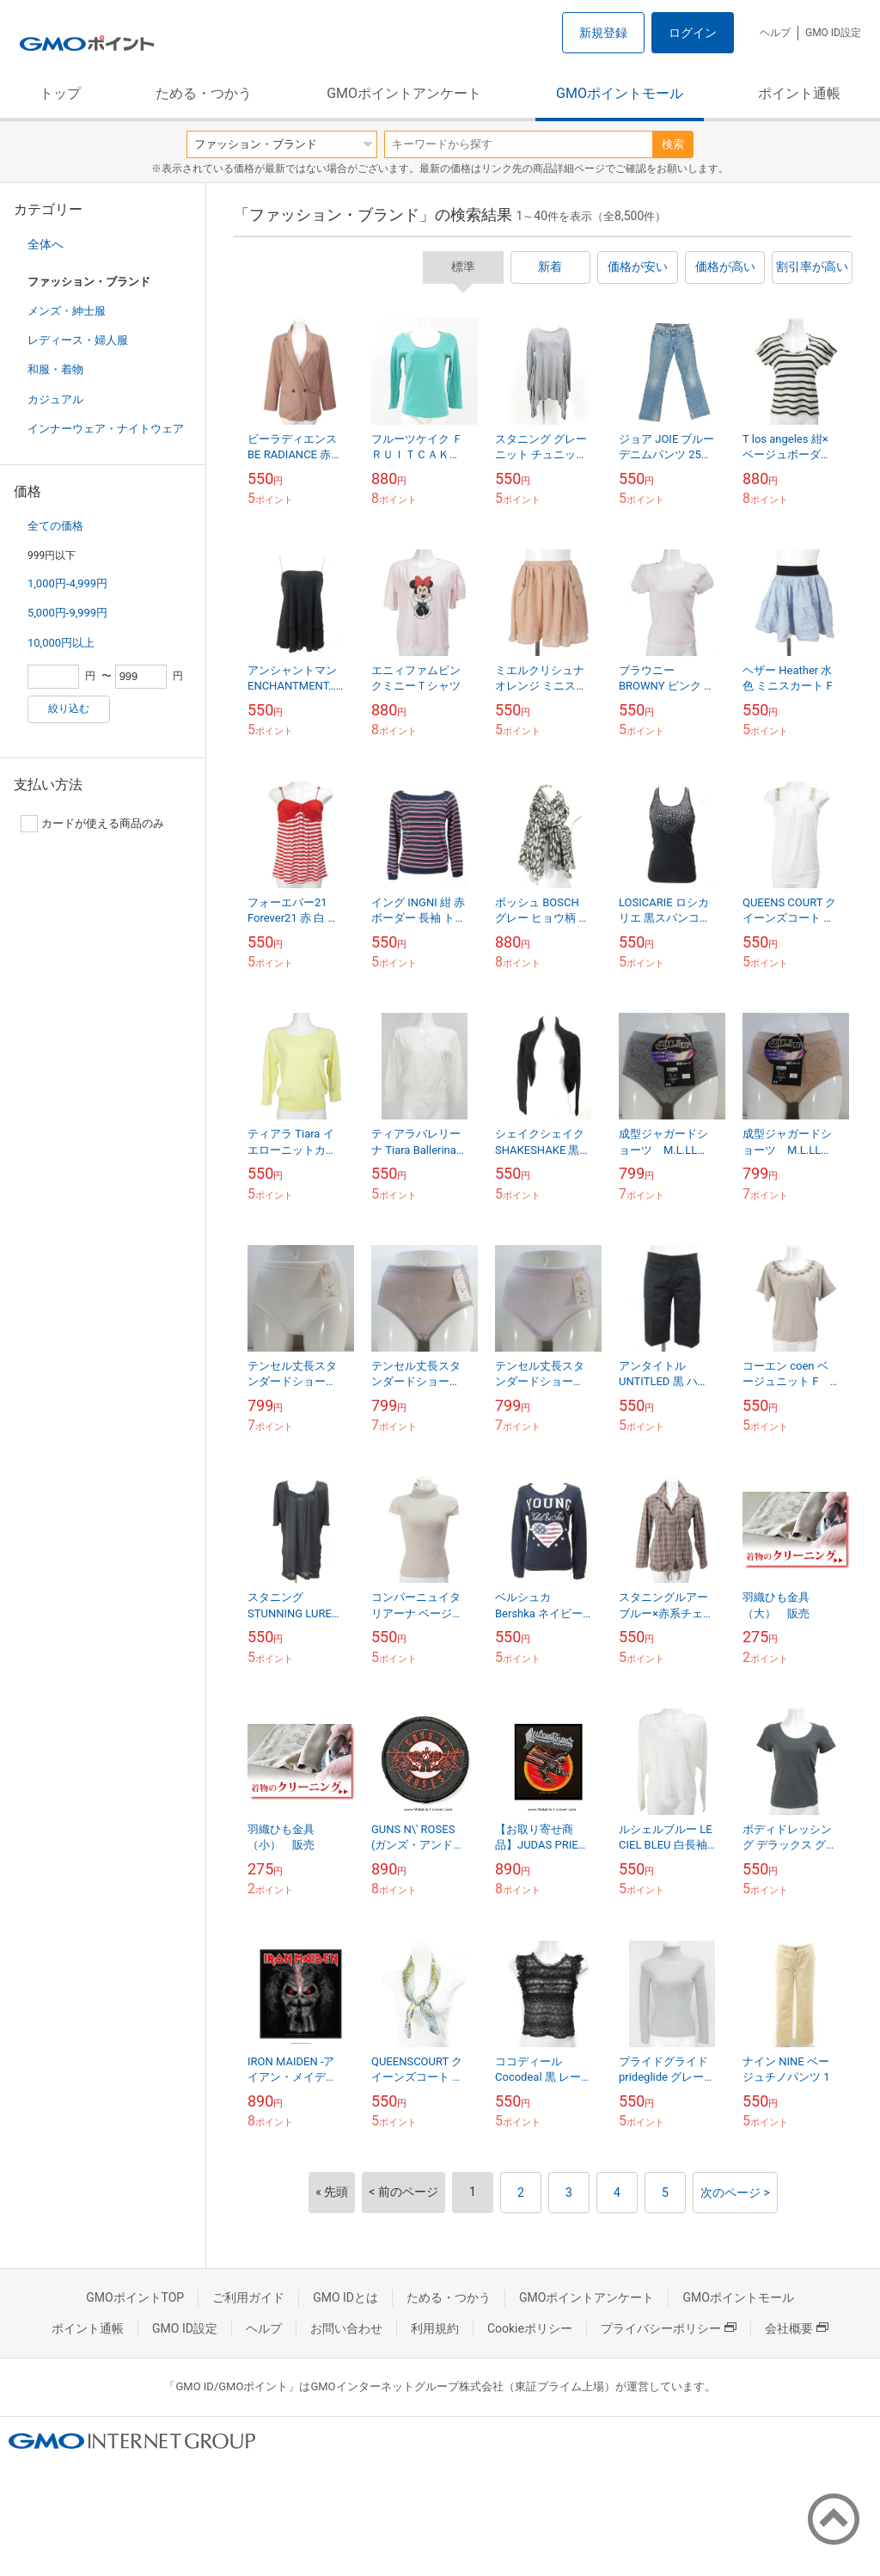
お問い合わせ (346, 2328)
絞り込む (68, 708)
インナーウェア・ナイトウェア (106, 428)
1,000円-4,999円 (67, 583)
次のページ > (735, 2192)
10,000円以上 (61, 642)
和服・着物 (55, 369)
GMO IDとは (345, 2297)
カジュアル (55, 399)
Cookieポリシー (529, 2328)
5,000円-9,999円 (67, 612)
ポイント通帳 (799, 93)
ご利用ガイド (248, 2297)
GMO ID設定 (833, 33)
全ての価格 (55, 525)
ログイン (693, 33)
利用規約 (435, 2328)
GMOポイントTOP (135, 2297)
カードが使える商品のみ (92, 823)
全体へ (46, 244)
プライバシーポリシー (668, 2328)
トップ (60, 93)
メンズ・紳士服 (67, 310)
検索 (673, 144)
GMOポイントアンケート (404, 93)
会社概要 (796, 2328)
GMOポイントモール (619, 93)
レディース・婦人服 (78, 340)
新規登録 (603, 33)
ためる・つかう (204, 93)
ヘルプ (775, 33)
